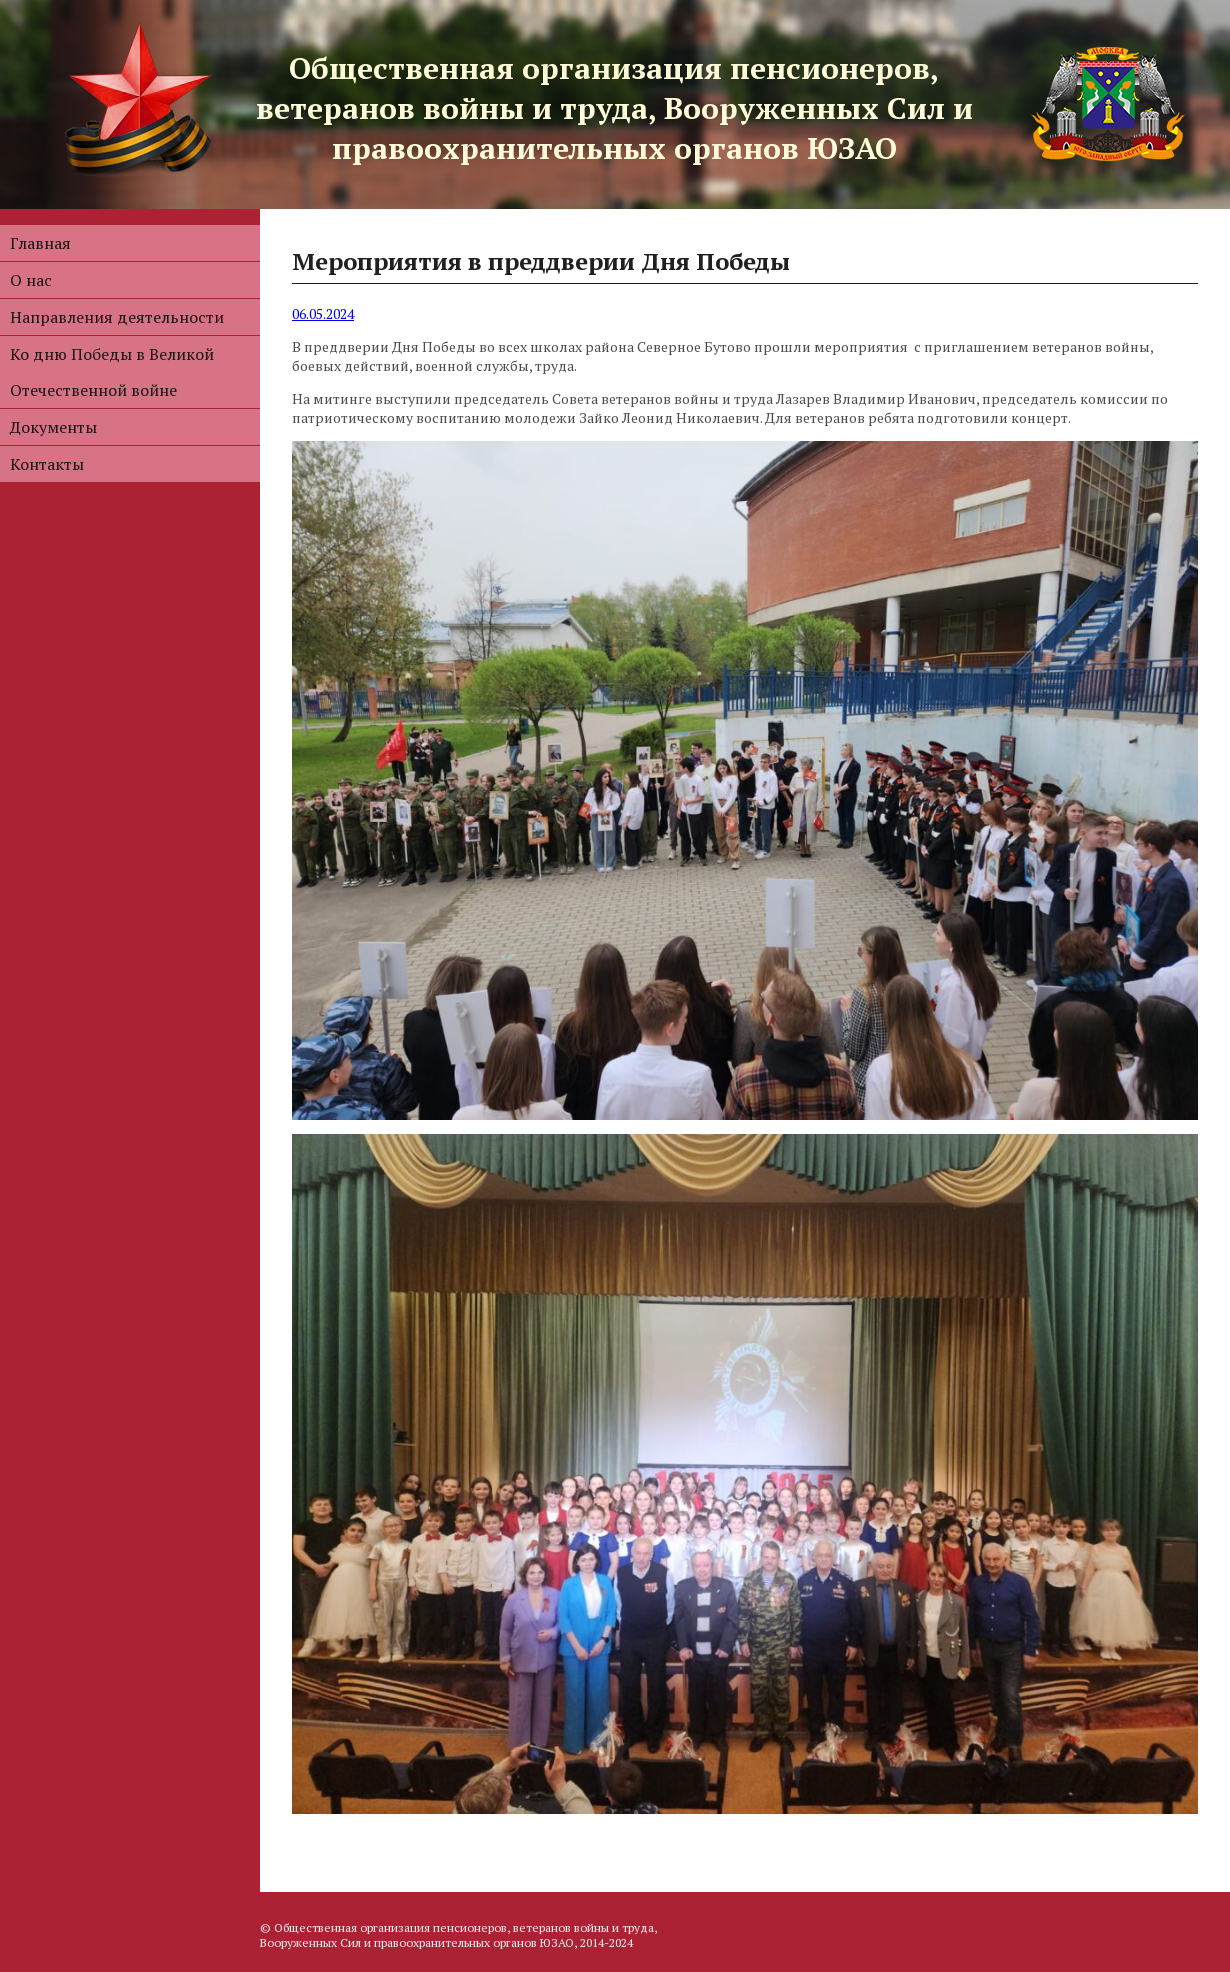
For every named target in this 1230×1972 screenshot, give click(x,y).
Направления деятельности (117, 317)
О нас (31, 280)
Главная (40, 243)
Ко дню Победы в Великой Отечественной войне (112, 372)
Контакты (47, 464)
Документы (53, 427)
